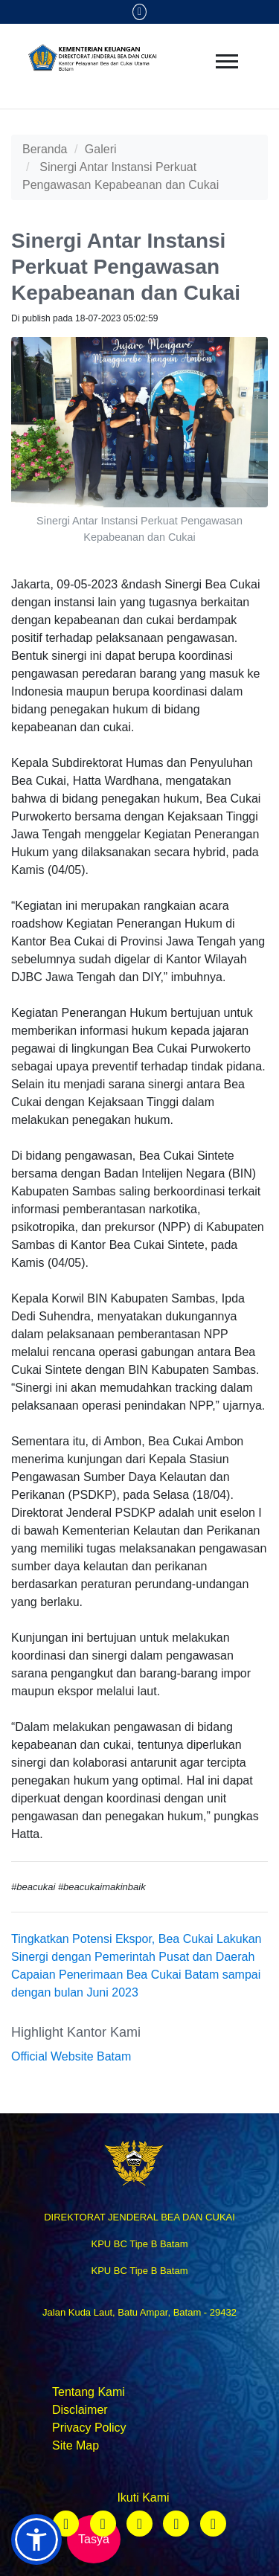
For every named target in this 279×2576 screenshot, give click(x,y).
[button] (36, 2539)
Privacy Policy (89, 2427)
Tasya (93, 2539)
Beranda (45, 149)
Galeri (101, 149)
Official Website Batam (71, 2056)
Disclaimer (80, 2409)
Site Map (75, 2445)
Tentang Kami (88, 2392)
